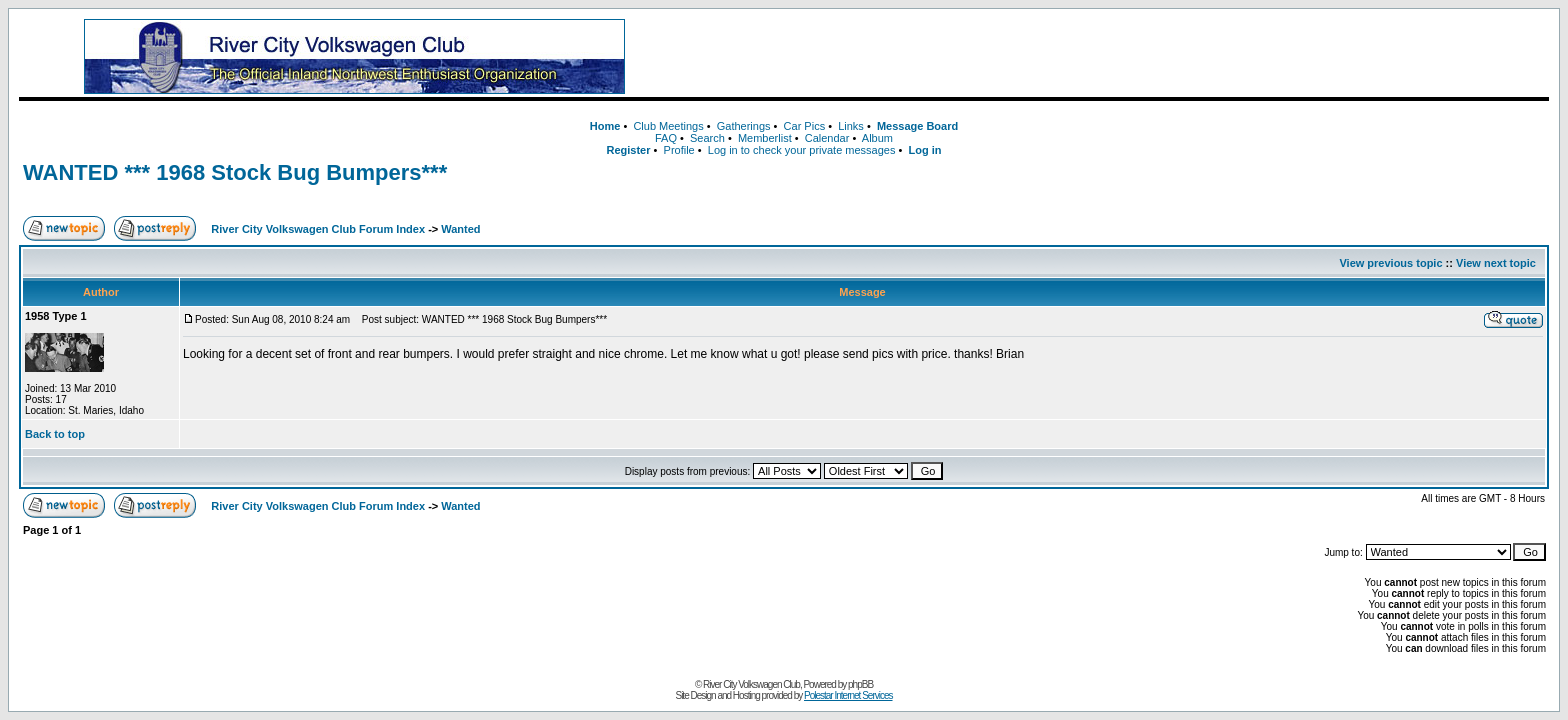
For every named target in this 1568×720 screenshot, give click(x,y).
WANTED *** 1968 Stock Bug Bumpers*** (235, 172)
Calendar (827, 138)
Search (707, 138)
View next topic (1496, 263)
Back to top (55, 434)
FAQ (666, 138)
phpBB (860, 684)
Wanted (460, 229)
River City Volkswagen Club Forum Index (318, 229)
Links (851, 126)
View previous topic (1390, 263)
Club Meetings (668, 126)
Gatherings (744, 126)
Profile (679, 150)
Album (877, 138)
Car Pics (805, 126)
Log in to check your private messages (802, 150)
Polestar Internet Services (848, 695)
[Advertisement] (1124, 57)
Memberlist (765, 138)
